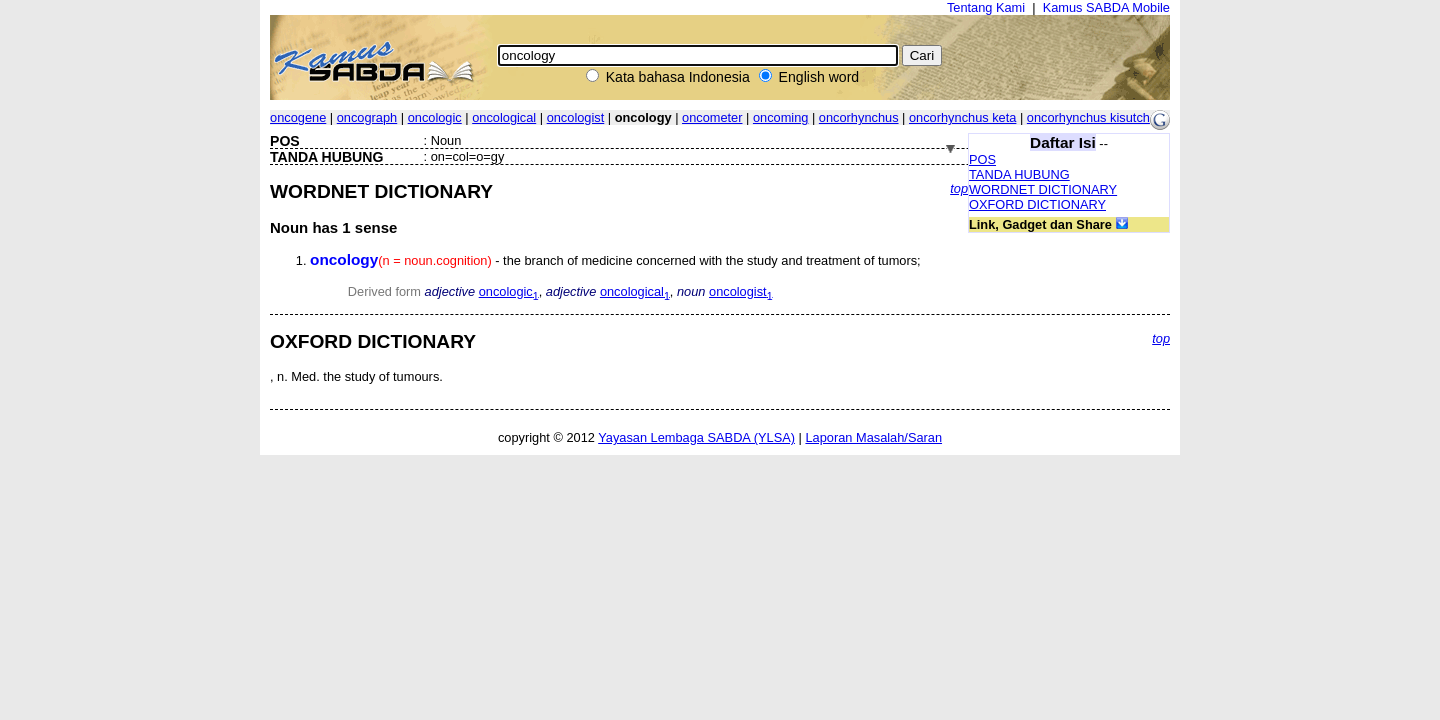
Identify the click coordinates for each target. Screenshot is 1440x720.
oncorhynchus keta (962, 117)
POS (982, 159)
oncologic (435, 117)
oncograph (367, 117)
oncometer (712, 117)
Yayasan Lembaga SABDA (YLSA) (696, 437)
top (959, 188)
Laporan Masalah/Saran (873, 437)
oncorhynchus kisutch (1088, 117)
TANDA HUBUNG (1019, 174)
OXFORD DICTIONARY (1037, 204)
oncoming (781, 117)
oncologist (576, 117)
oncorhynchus (859, 117)
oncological (504, 117)
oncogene (298, 117)
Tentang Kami (986, 7)
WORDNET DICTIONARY (1043, 189)
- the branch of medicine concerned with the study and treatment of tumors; (615, 260)
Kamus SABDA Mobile (1106, 7)
